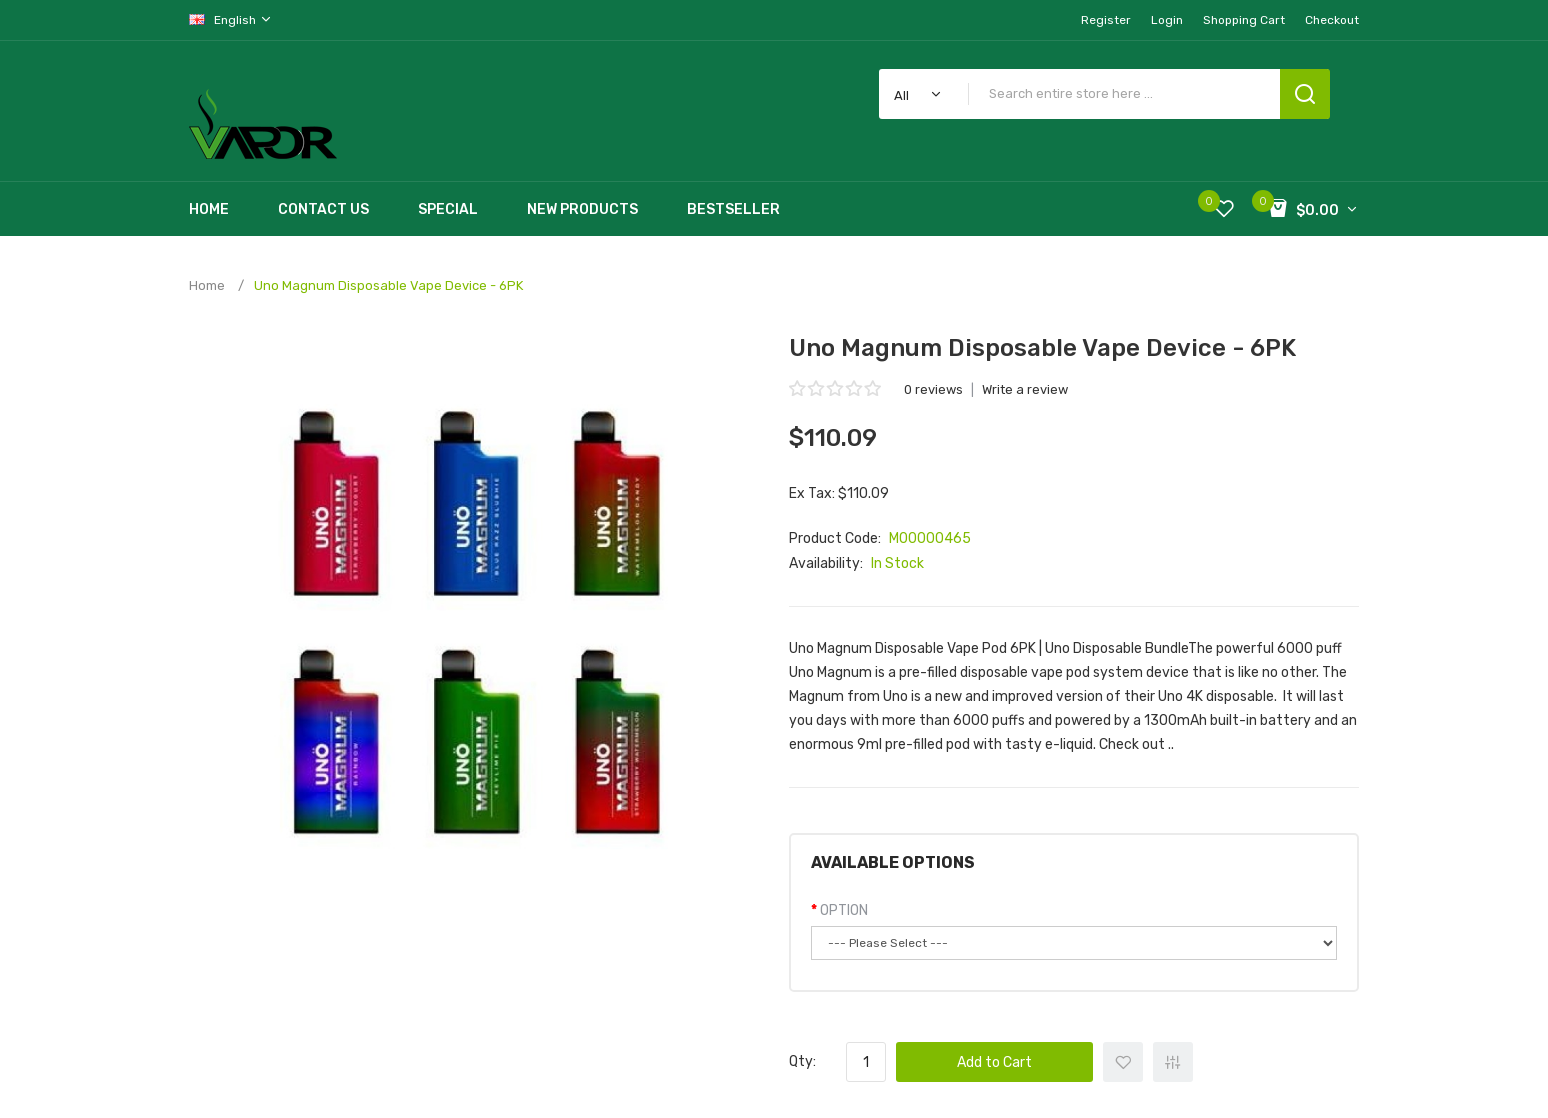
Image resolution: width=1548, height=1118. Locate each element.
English (231, 19)
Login (1167, 20)
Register (1106, 20)
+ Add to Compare (1173, 1062)
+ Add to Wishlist (1123, 1062)
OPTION (844, 910)
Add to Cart (994, 1062)
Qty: (802, 1061)
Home (207, 285)
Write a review (1025, 389)
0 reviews (933, 389)
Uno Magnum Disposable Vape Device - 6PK (388, 285)
